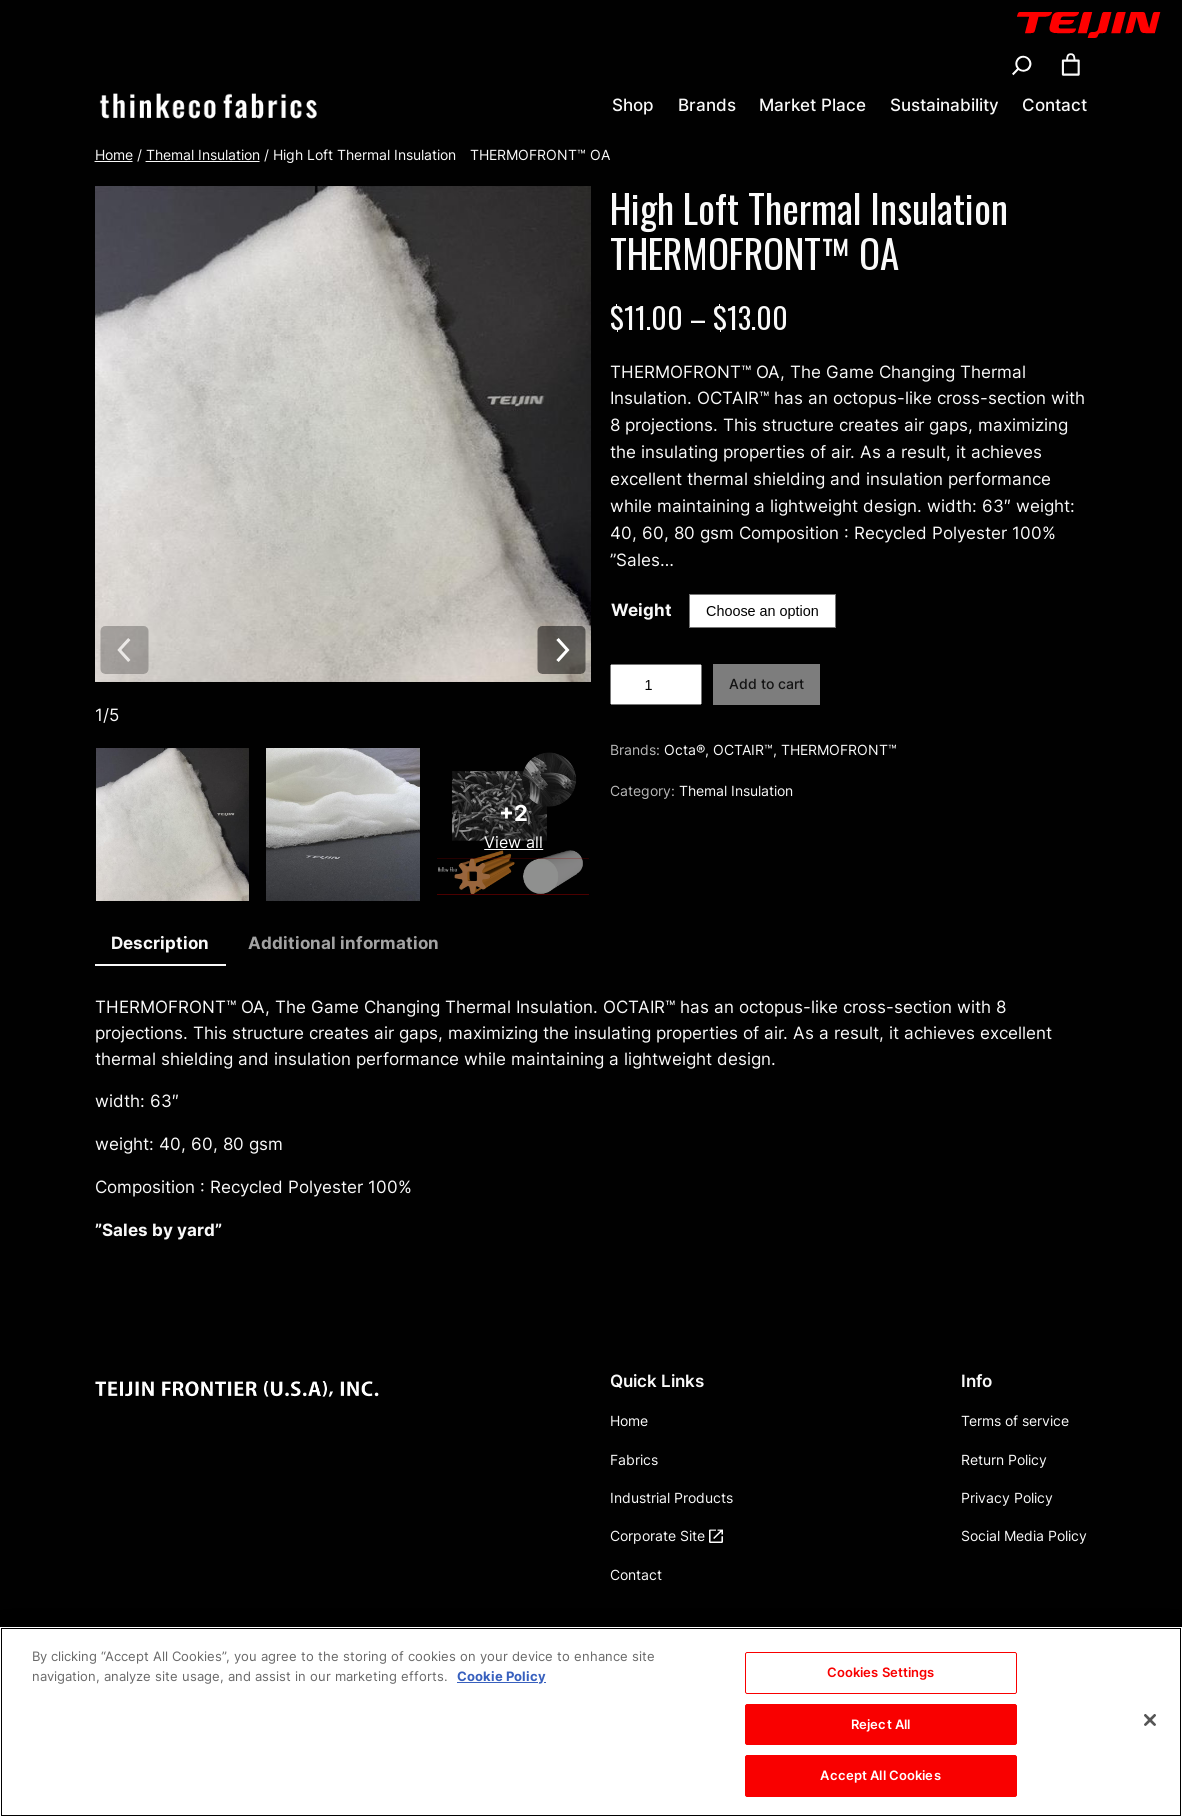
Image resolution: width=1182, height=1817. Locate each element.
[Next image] (561, 651)
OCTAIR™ (743, 749)
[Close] (1150, 1736)
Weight (641, 610)
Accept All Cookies (880, 1791)
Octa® (684, 749)
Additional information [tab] (343, 943)
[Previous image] (124, 651)
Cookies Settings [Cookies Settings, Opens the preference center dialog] (881, 1688)
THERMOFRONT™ (839, 749)
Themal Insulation (203, 154)
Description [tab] (160, 943)
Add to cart (766, 683)
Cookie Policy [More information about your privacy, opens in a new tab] (501, 1691)
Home (114, 154)
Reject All (880, 1739)
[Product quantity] (655, 685)
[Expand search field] (1022, 65)
